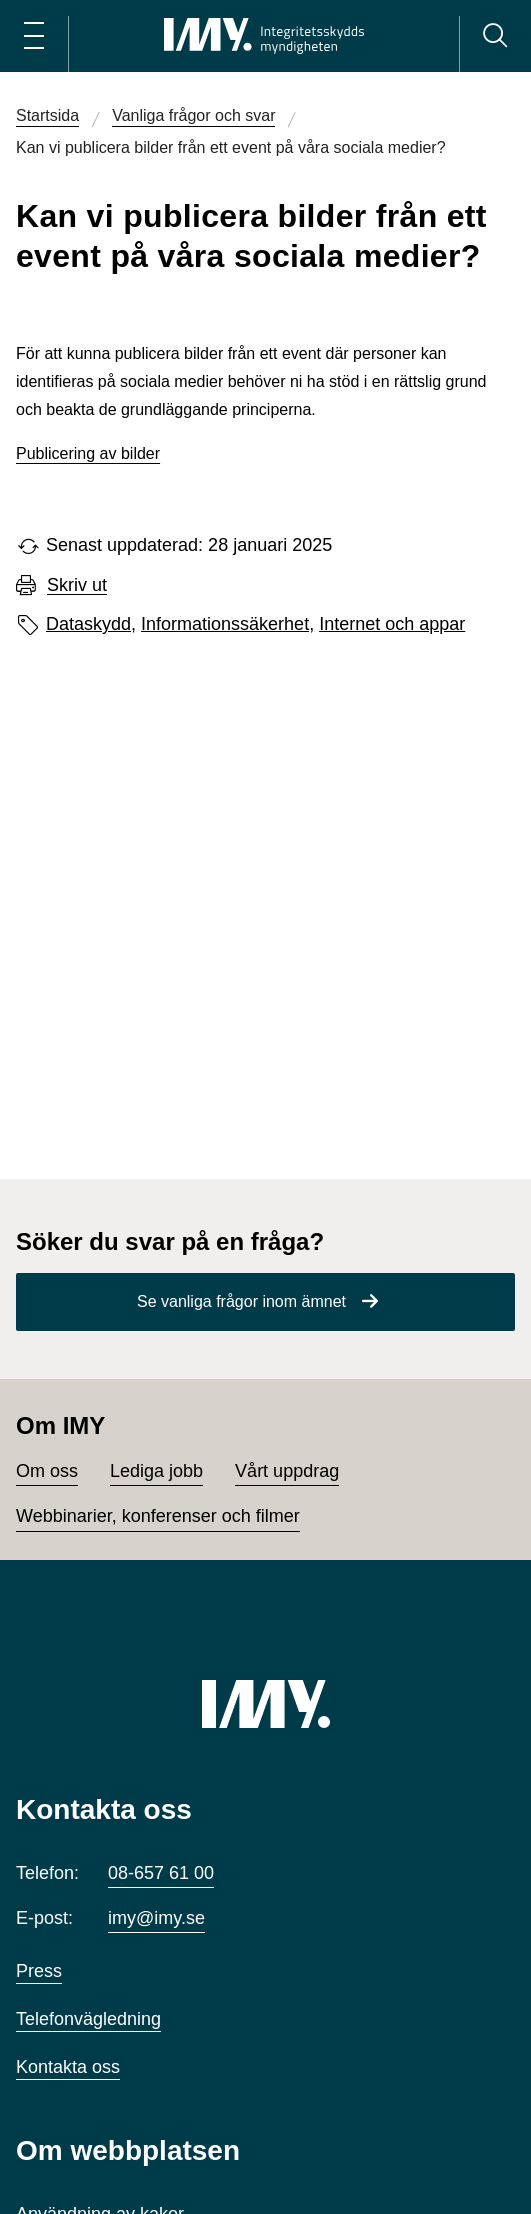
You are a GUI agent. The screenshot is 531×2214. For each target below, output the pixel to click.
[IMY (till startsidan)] (266, 1704)
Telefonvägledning (88, 2019)
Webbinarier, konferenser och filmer (158, 1516)
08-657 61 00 (161, 1873)
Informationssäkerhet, (227, 624)
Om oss (47, 1471)
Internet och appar (392, 624)
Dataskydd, (91, 624)
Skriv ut (77, 585)
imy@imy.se (156, 1918)
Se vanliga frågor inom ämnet (241, 1301)
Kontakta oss (68, 2067)
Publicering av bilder (88, 453)
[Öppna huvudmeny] (34, 36)
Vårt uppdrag (287, 1471)
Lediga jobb (156, 1471)
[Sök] (495, 36)
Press (39, 1971)
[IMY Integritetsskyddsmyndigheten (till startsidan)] (264, 36)
